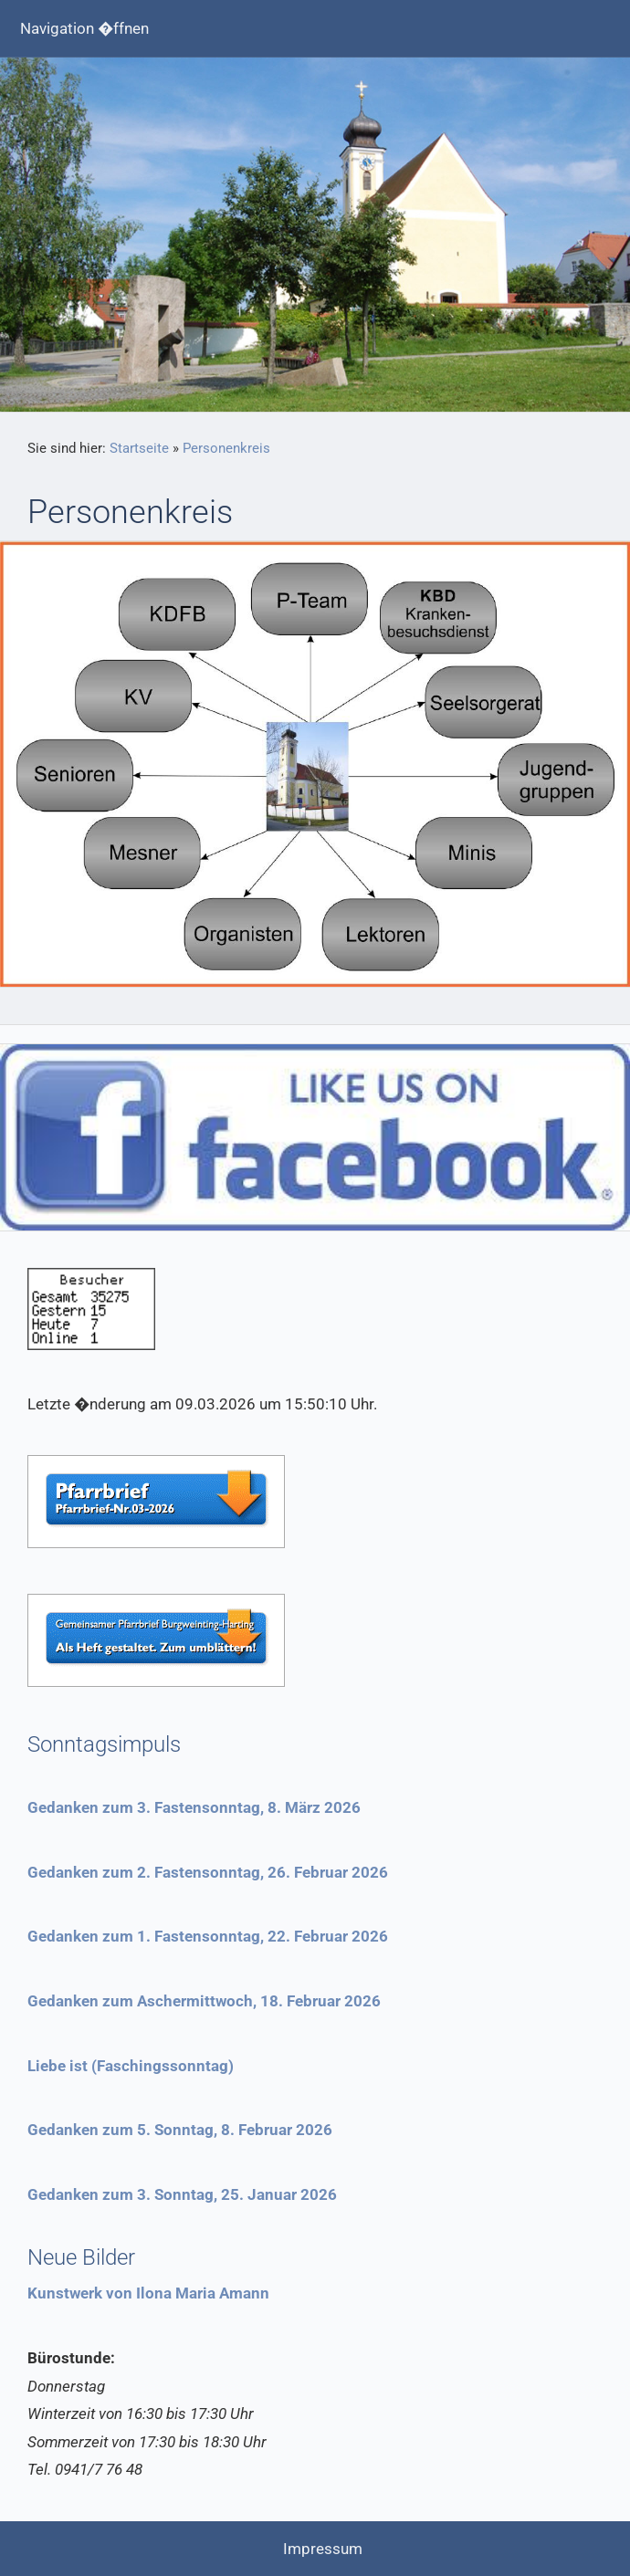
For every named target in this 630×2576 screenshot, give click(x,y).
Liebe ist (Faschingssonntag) (130, 2066)
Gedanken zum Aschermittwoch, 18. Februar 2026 (204, 2001)
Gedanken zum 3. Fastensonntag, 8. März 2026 (194, 1807)
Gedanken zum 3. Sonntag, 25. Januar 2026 (182, 2194)
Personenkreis (226, 448)
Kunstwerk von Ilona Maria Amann (148, 2293)
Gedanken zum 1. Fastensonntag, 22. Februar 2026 (207, 1936)
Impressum (322, 2548)
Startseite (139, 448)
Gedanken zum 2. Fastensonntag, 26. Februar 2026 (207, 1872)
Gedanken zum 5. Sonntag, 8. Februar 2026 (179, 2129)
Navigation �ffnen (84, 28)
